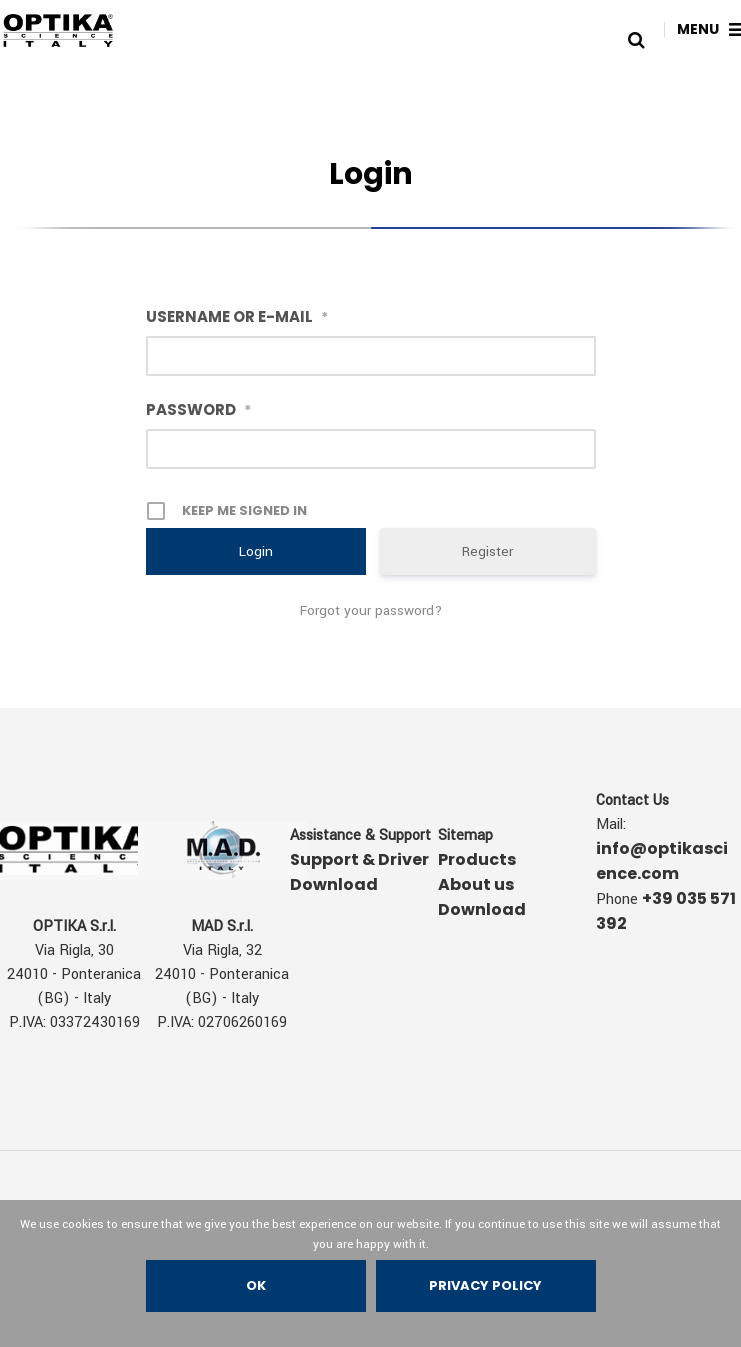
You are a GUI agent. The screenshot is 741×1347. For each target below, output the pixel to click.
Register (487, 551)
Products (477, 859)
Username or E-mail (237, 317)
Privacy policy (485, 1285)
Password (198, 410)
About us (476, 884)
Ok (256, 1285)
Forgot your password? (371, 610)
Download (482, 909)
